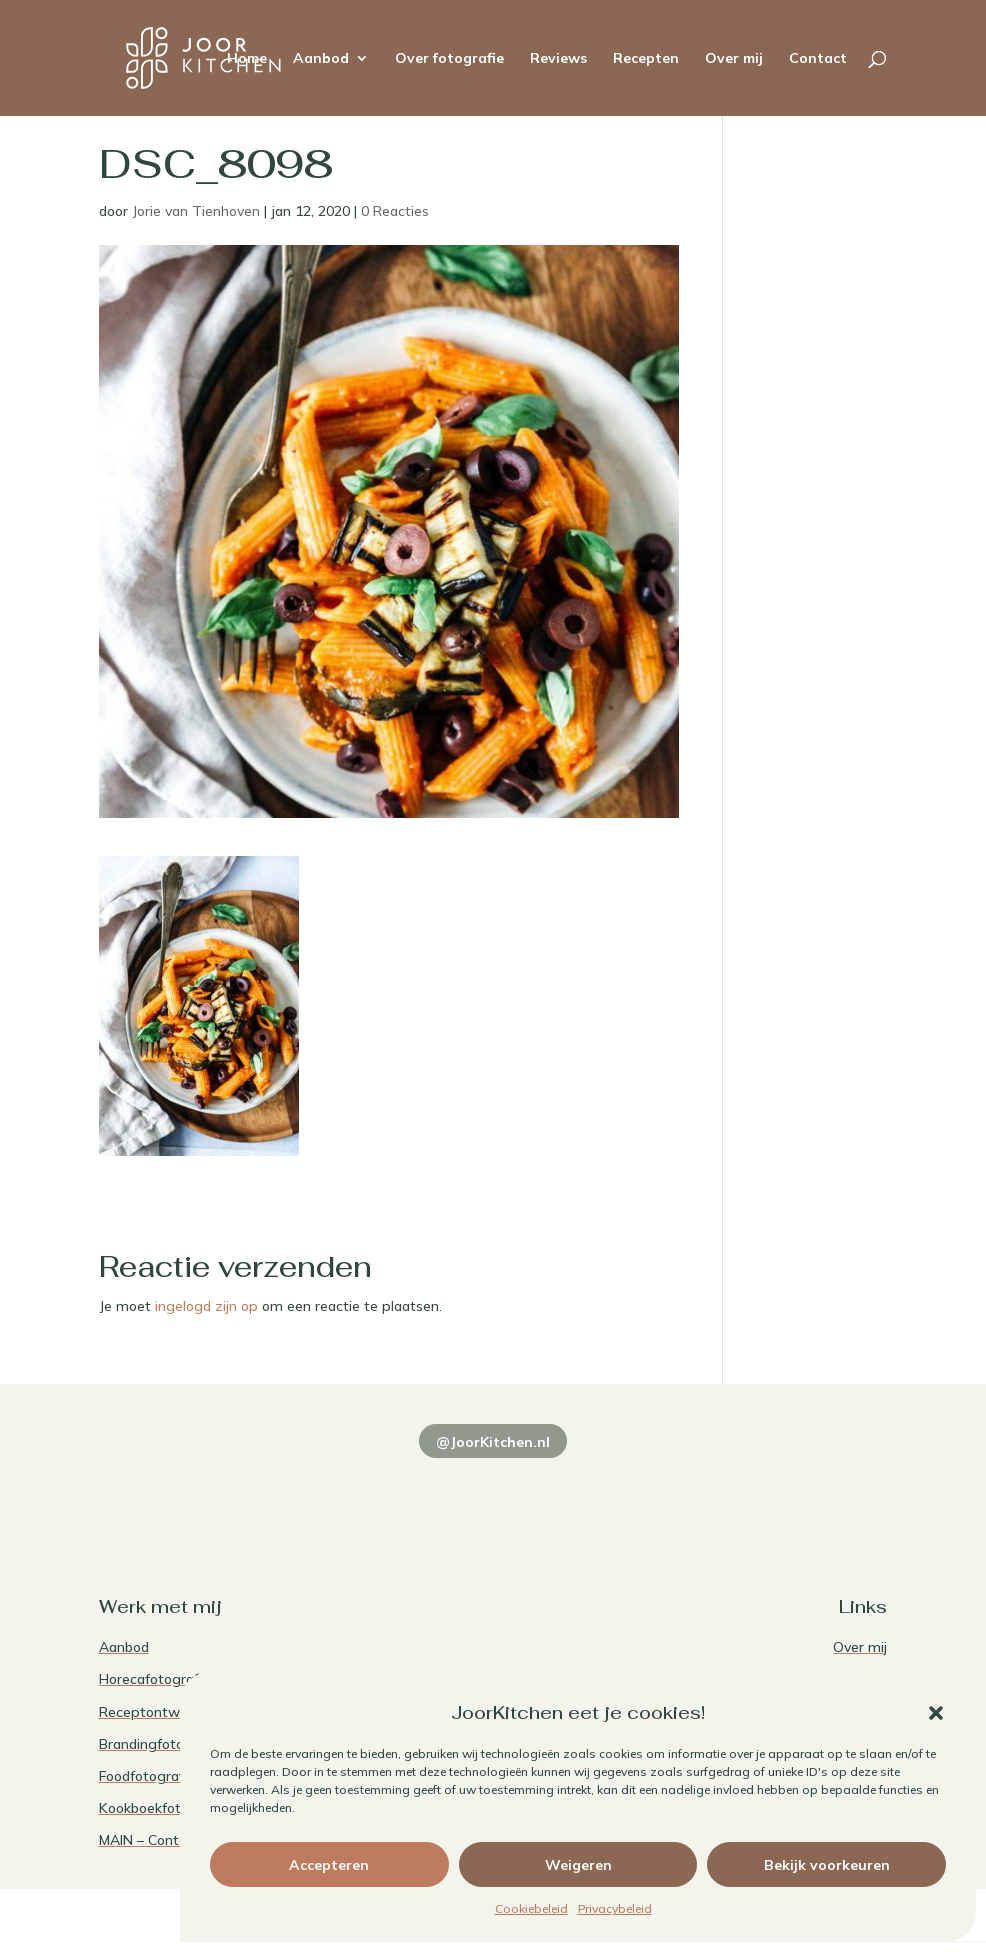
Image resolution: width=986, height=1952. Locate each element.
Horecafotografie (154, 1679)
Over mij (734, 59)
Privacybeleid (615, 1908)
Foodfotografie (147, 1776)
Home (247, 59)
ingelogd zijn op (206, 1306)
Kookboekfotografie (163, 1808)
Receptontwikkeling (163, 1712)
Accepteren (329, 1865)
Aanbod (321, 59)
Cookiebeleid (531, 1908)
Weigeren (578, 1865)
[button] (936, 1713)
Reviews (558, 59)
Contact (818, 59)
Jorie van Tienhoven (196, 211)
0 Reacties (395, 211)
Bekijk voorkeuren (827, 1865)
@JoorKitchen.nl (493, 1442)
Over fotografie (449, 59)
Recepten (646, 59)
